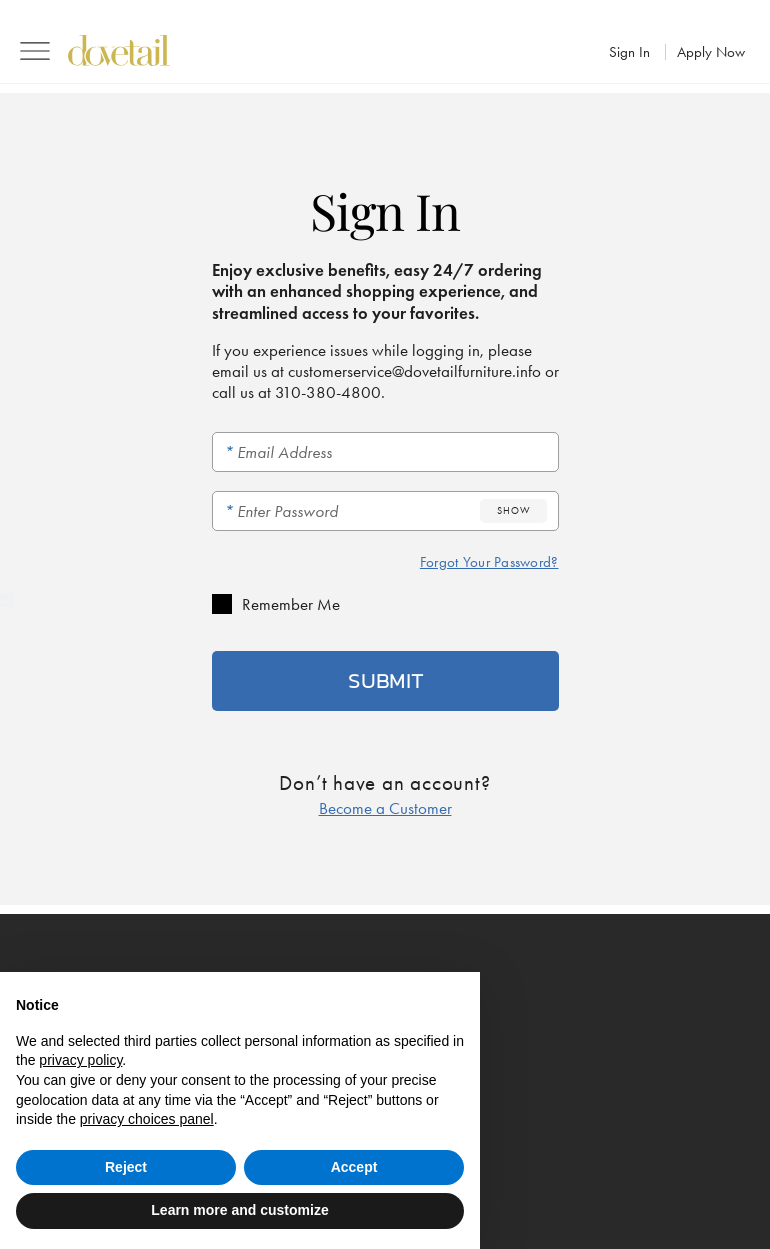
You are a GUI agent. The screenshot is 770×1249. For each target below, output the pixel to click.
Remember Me (291, 604)
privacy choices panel (147, 1119)
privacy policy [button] (80, 1060)
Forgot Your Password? (489, 562)
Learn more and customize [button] (239, 1210)
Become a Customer (385, 808)
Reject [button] (126, 1167)
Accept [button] (354, 1167)
